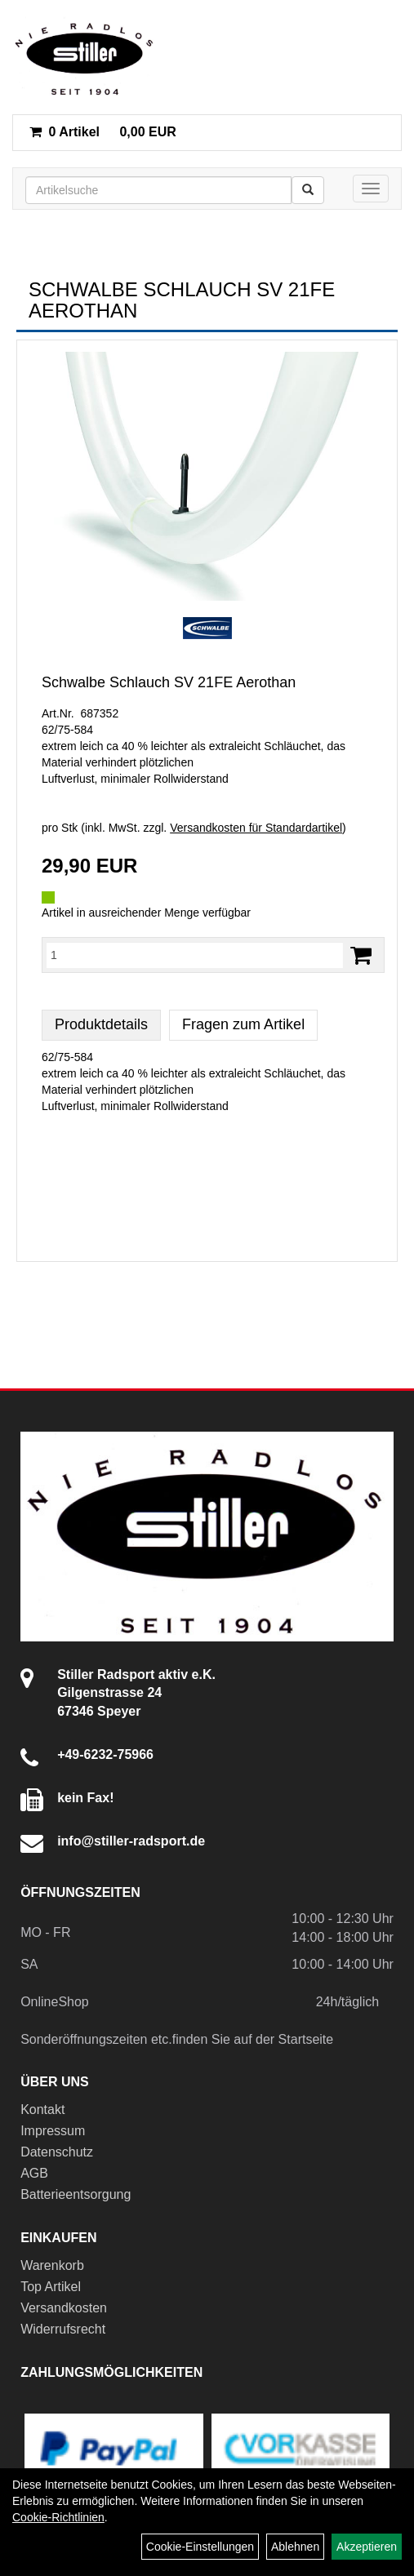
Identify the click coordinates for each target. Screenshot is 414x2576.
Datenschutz (56, 2152)
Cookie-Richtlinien (58, 2517)
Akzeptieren (366, 2546)
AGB (34, 2173)
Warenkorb (52, 2265)
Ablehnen (295, 2546)
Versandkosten (63, 2308)
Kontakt (42, 2109)
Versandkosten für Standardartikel (256, 827)
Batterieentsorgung (75, 2194)
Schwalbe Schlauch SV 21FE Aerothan (169, 682)
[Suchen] (308, 190)
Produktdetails (101, 1024)
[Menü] (371, 188)
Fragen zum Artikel (243, 1024)
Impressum (52, 2131)
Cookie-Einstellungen (200, 2546)
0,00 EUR (102, 132)
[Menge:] (195, 955)
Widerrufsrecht (62, 2329)
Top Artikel (50, 2287)
